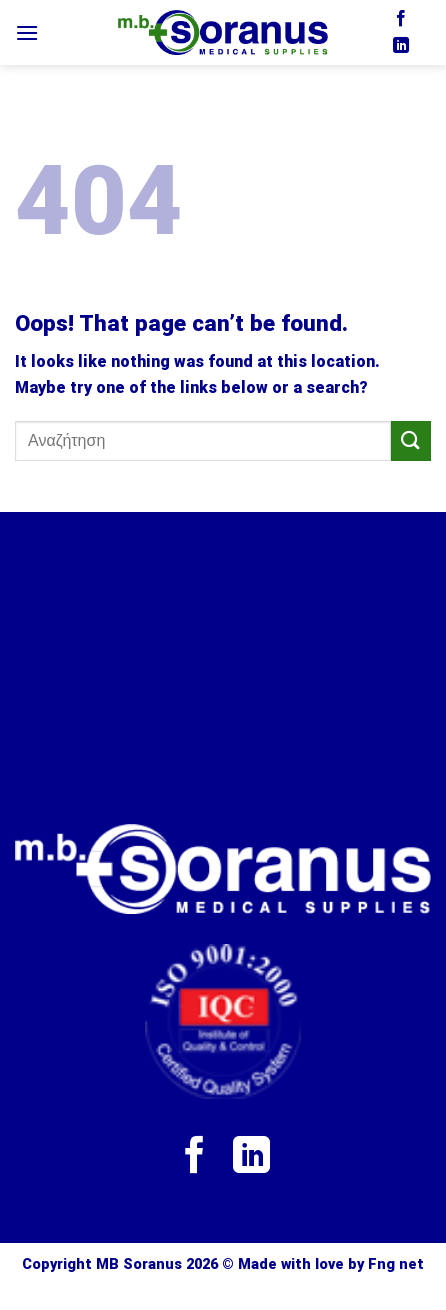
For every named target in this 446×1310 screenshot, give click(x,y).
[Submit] (411, 440)
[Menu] (27, 32)
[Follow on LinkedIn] (401, 46)
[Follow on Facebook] (401, 19)
